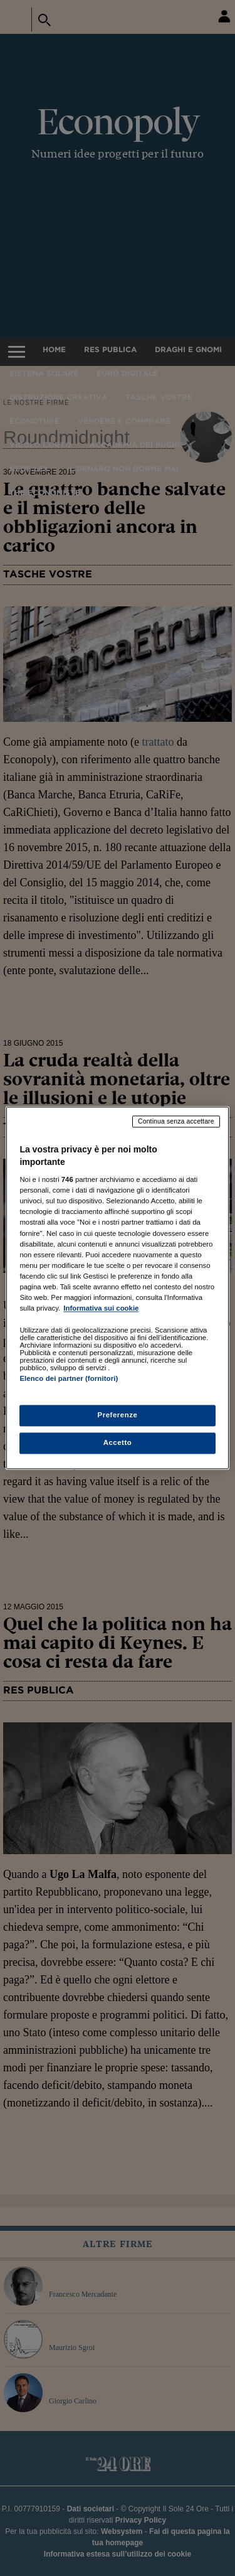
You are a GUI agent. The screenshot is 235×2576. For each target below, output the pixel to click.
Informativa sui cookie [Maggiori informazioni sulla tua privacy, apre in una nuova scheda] (100, 1308)
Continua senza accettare (176, 1121)
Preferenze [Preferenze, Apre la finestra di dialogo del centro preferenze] (118, 1415)
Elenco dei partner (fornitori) (68, 1378)
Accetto (117, 1443)
